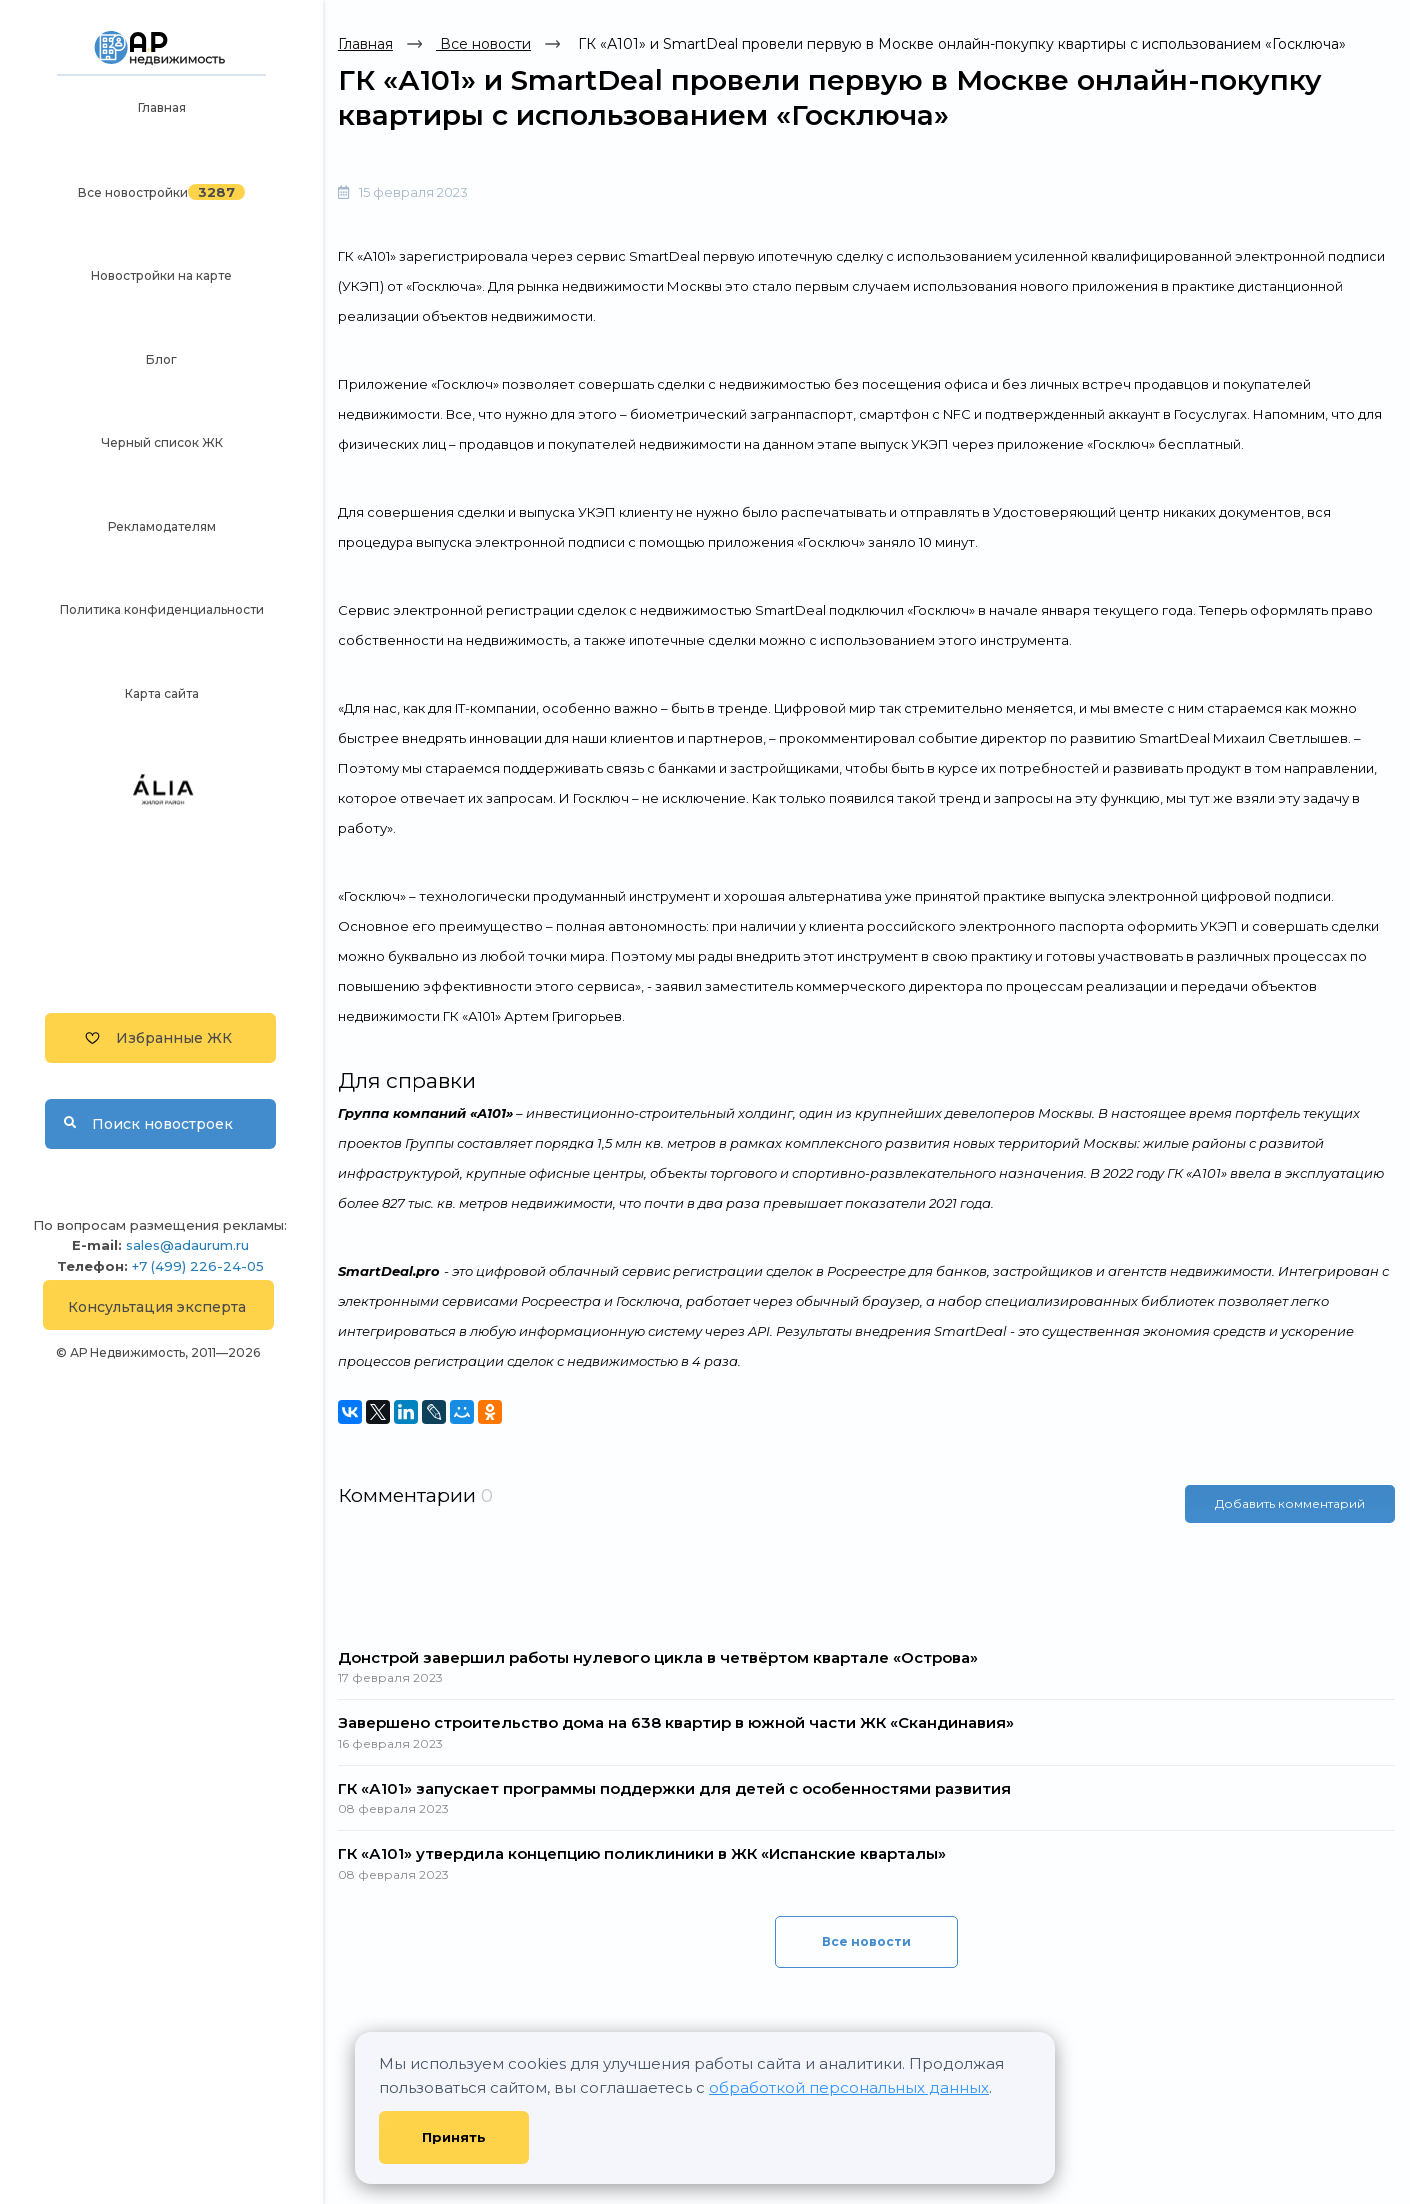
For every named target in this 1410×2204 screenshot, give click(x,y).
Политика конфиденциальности (162, 609)
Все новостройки (133, 192)
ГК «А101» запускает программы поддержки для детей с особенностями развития (674, 1788)
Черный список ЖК (162, 442)
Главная (162, 107)
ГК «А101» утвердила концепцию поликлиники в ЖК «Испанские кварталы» (642, 1853)
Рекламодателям (162, 526)
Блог (161, 359)
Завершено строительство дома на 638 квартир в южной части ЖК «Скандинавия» (676, 1722)
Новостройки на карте (161, 275)
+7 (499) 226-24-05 (198, 1266)
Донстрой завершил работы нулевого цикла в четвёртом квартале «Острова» (658, 1657)
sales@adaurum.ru (187, 1245)
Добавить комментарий (1290, 1502)
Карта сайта (162, 693)
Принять (454, 2137)
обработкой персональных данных (849, 2087)
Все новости (483, 44)
